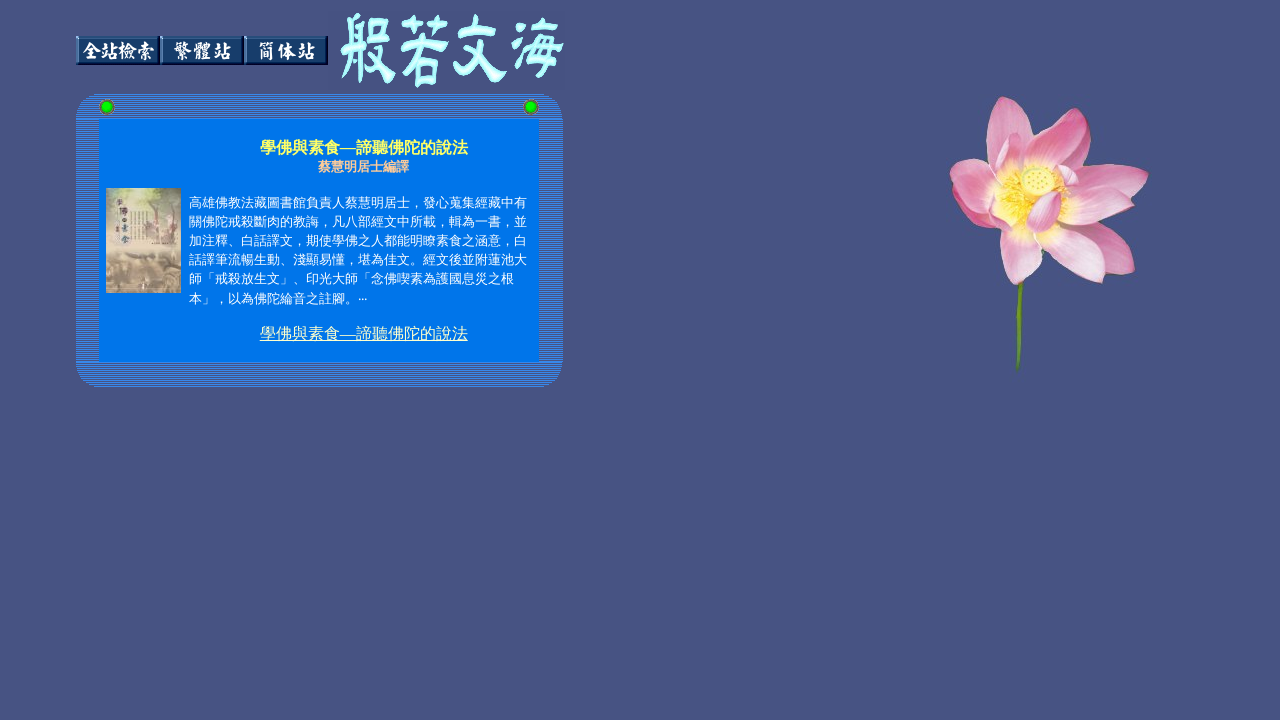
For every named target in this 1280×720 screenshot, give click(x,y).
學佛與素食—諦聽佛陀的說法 (364, 333)
